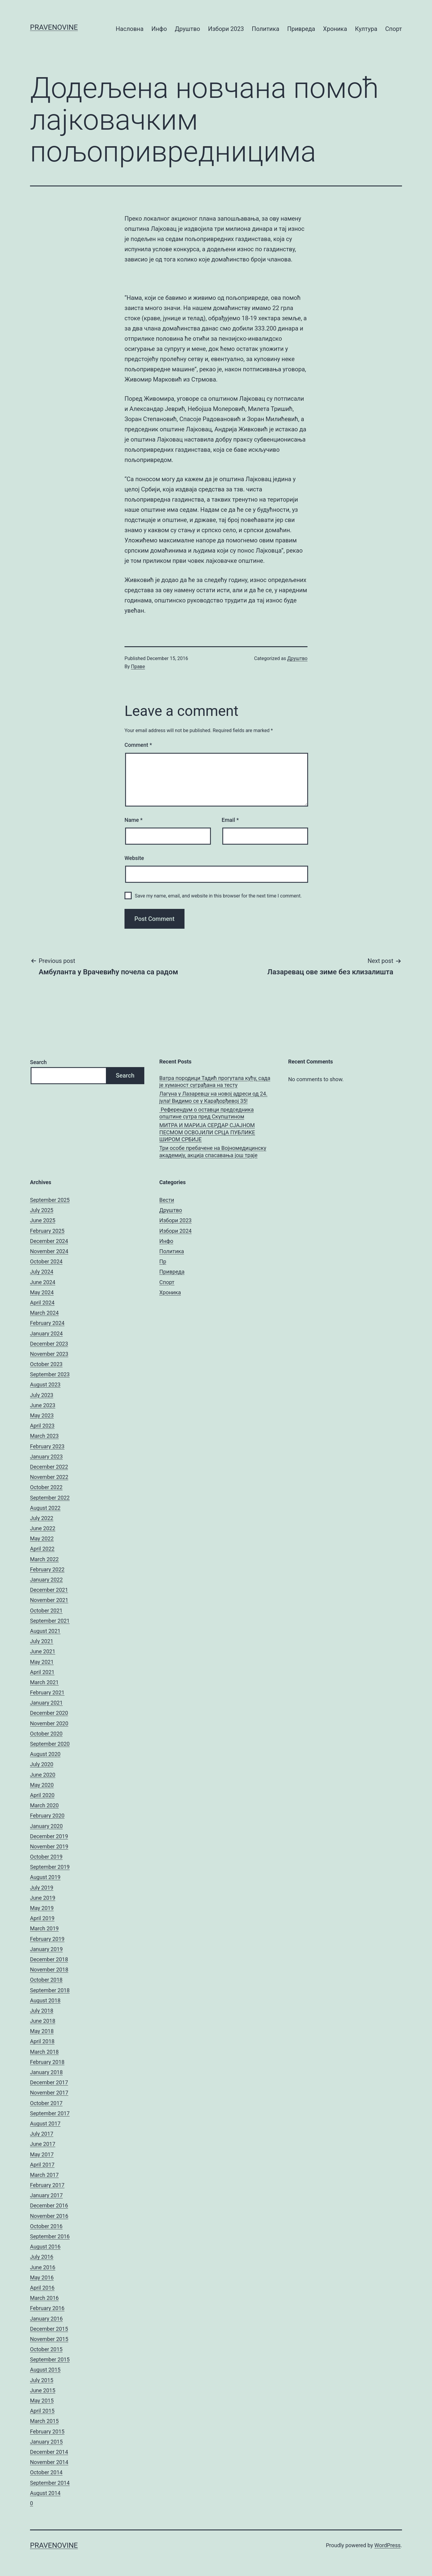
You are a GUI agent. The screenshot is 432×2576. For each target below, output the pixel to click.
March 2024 (44, 1313)
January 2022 (46, 1579)
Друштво (187, 28)
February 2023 (47, 1446)
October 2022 (46, 1487)
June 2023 (42, 1405)
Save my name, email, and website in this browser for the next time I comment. (218, 896)
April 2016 (42, 2288)
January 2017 (46, 2195)
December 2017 (49, 2082)
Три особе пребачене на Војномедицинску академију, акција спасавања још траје (212, 1151)
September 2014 (50, 2483)
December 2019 (49, 1836)
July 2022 (41, 1518)
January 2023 (46, 1456)
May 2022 (42, 1538)
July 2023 (41, 1395)
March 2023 (44, 1436)
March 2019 (44, 1928)
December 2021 (49, 1590)
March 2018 (44, 2052)
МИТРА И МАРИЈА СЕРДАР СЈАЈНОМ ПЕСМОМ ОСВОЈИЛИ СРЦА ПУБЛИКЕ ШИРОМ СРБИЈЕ (207, 1132)
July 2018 (41, 2010)
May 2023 (42, 1415)
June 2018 (42, 2021)
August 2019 (45, 1877)
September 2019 (50, 1867)
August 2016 (45, 2246)
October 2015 (46, 2349)
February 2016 (47, 2308)
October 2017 (46, 2103)
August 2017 (45, 2123)
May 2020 (42, 1785)
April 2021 (42, 1672)
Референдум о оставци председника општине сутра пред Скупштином (206, 1113)
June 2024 (42, 1282)
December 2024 (49, 1241)
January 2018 (46, 2072)
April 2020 (42, 1795)
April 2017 (42, 2164)
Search (38, 1062)
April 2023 (42, 1425)
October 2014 (46, 2472)
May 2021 (42, 1662)
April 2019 (42, 1918)
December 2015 (49, 2329)
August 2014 (45, 2493)
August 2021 (45, 1631)
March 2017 (44, 2175)
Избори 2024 (175, 1231)
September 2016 (50, 2236)
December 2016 (49, 2205)
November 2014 (49, 2462)
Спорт (393, 28)
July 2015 (41, 2380)
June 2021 (42, 1651)
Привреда (301, 28)
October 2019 (46, 1857)
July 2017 (41, 2134)
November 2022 (49, 1477)
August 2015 (45, 2369)
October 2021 (46, 1610)
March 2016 (44, 2298)
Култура (366, 28)
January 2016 (46, 2318)
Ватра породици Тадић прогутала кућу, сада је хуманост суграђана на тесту (214, 1081)
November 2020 (49, 1723)
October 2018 (46, 1980)
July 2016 (41, 2257)
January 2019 (46, 1949)
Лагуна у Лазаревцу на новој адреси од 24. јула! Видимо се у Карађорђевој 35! (213, 1097)
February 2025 (47, 1231)
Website (134, 858)
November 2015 (49, 2339)
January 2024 (46, 1333)
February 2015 (47, 2431)
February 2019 (47, 1939)
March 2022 (44, 1559)
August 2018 (45, 2000)
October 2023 (46, 1364)
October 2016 (46, 2226)
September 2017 (50, 2113)
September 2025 (50, 1200)
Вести (166, 1200)
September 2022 (50, 1498)
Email (230, 820)
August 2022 (45, 1508)
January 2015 (46, 2442)
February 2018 (47, 2062)
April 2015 (42, 2411)
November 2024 (49, 1251)
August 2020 (45, 1754)
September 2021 (50, 1621)
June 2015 (42, 2390)
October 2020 (46, 1733)
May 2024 (42, 1292)
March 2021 (44, 1682)
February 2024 (47, 1323)
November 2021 (49, 1600)
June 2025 (42, 1220)
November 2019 (49, 1846)
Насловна (129, 28)
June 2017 (42, 2144)
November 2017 (49, 2092)
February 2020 (47, 1815)
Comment (138, 745)
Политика (265, 28)
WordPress (387, 2545)
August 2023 (45, 1384)
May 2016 (42, 2277)
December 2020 (49, 1713)
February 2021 (47, 1692)
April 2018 (42, 2041)
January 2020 (46, 1826)
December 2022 (49, 1467)
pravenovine (54, 27)
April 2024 (42, 1302)
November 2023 (49, 1354)
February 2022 (47, 1569)
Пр (162, 1261)
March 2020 (44, 1805)
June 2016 (42, 2267)
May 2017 (42, 2154)
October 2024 (46, 1261)
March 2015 (44, 2421)
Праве (138, 666)
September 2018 (50, 1990)
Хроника (335, 28)
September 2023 (50, 1374)
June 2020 (42, 1775)
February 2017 (47, 2185)
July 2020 (41, 1764)
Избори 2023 (226, 28)
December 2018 (49, 1959)
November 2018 (49, 1969)
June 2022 (42, 1528)
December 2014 (49, 2452)
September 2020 (50, 1744)
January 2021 (46, 1703)
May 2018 (42, 2031)
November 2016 (49, 2216)
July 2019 (41, 1887)
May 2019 (42, 1908)
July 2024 (41, 1271)
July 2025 (41, 1210)
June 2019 (42, 1898)
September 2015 (50, 2359)
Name (133, 820)
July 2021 (41, 1641)
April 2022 (42, 1549)
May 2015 (42, 2400)
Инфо (159, 28)
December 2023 (49, 1344)
